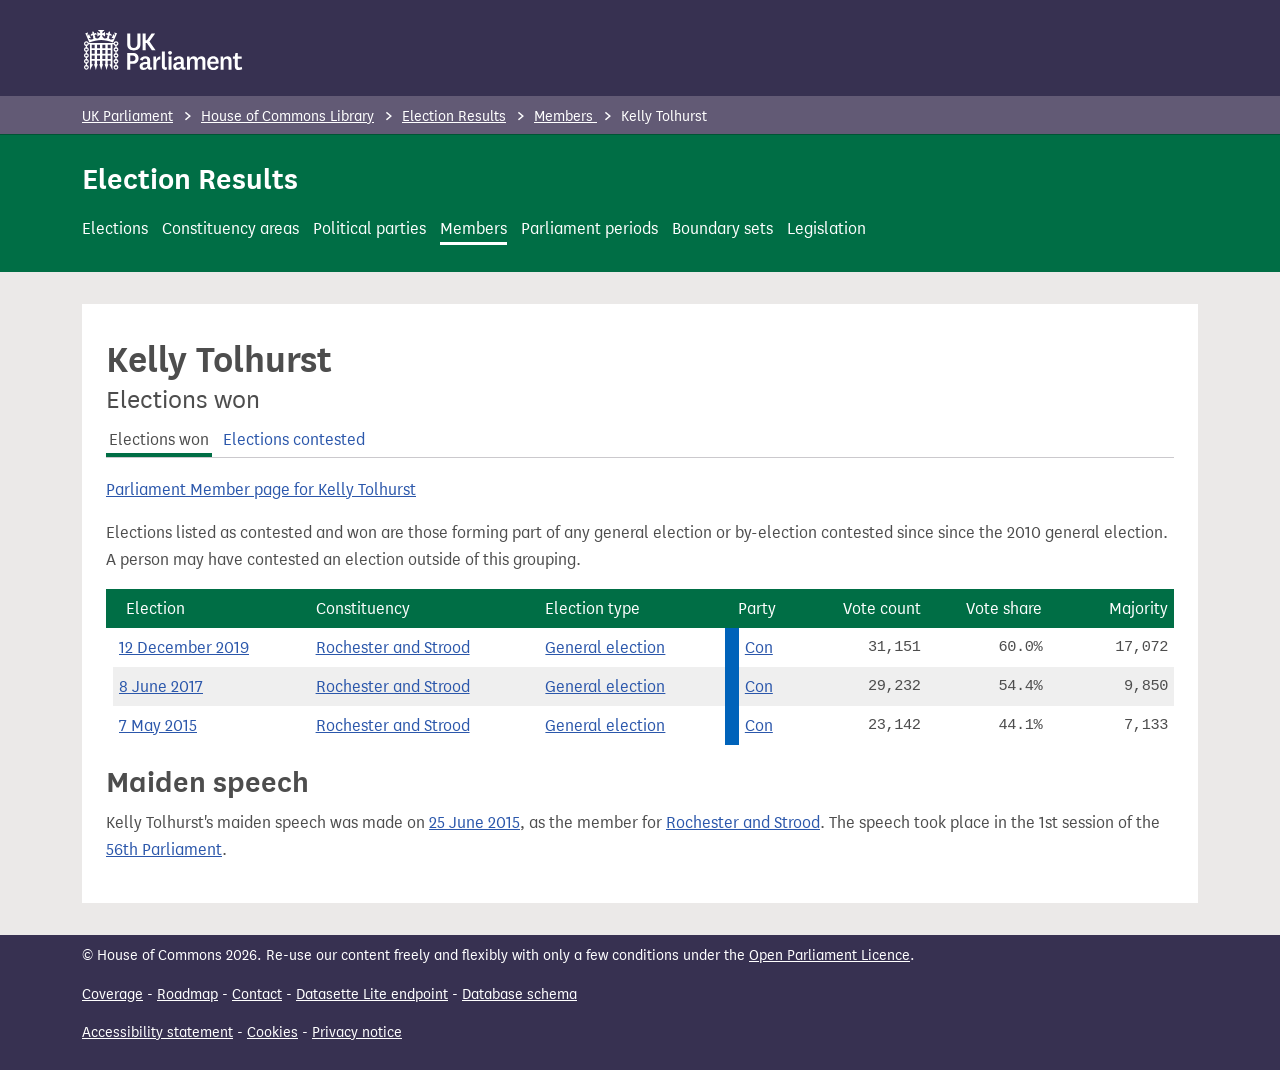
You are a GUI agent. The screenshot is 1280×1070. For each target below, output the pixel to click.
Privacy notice (357, 1032)
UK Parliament (127, 116)
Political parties (369, 228)
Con (759, 647)
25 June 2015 (474, 822)
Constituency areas (230, 228)
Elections (115, 228)
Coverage (112, 994)
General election (605, 647)
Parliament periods (589, 228)
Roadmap (187, 994)
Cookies (272, 1032)
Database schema (519, 994)
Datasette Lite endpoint (372, 994)
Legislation (826, 228)
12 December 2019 (184, 647)
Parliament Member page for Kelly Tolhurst (261, 489)
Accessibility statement (157, 1032)
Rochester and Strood (393, 647)
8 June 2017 (161, 686)
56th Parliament (164, 849)
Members (565, 116)
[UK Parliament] (163, 50)
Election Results (454, 116)
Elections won (159, 439)
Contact (257, 994)
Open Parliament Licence (829, 955)
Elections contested (294, 439)
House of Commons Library (287, 116)
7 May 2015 (158, 725)
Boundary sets (722, 228)
